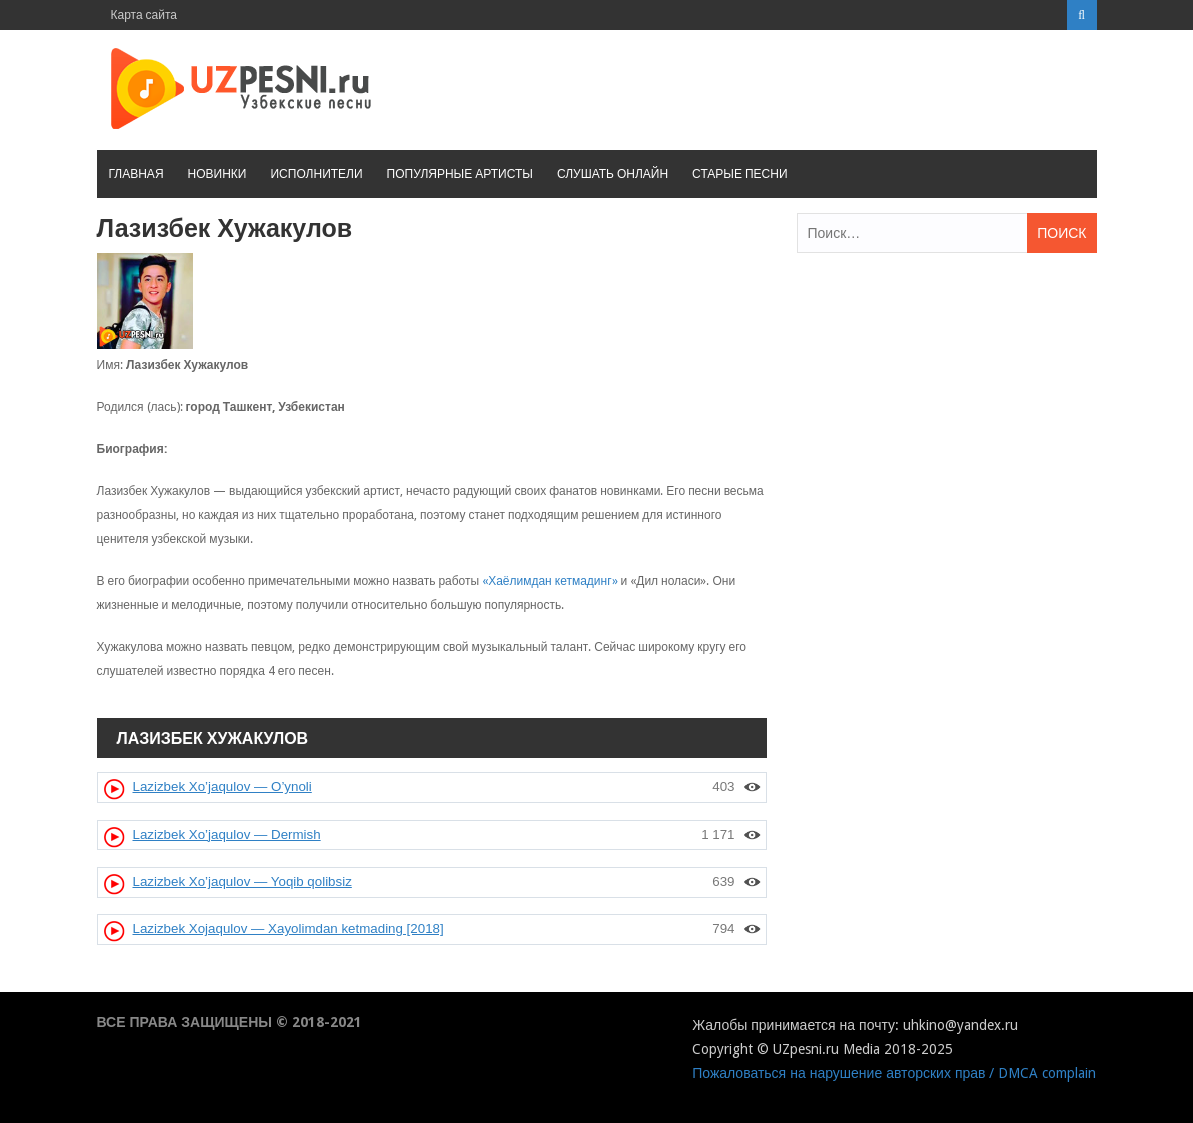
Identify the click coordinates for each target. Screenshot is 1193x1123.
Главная (136, 174)
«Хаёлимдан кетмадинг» (549, 581)
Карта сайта (144, 15)
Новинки (217, 174)
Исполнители (316, 174)
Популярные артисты (460, 174)
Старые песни (739, 174)
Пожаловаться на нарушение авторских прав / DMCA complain (894, 1073)
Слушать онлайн (612, 174)
